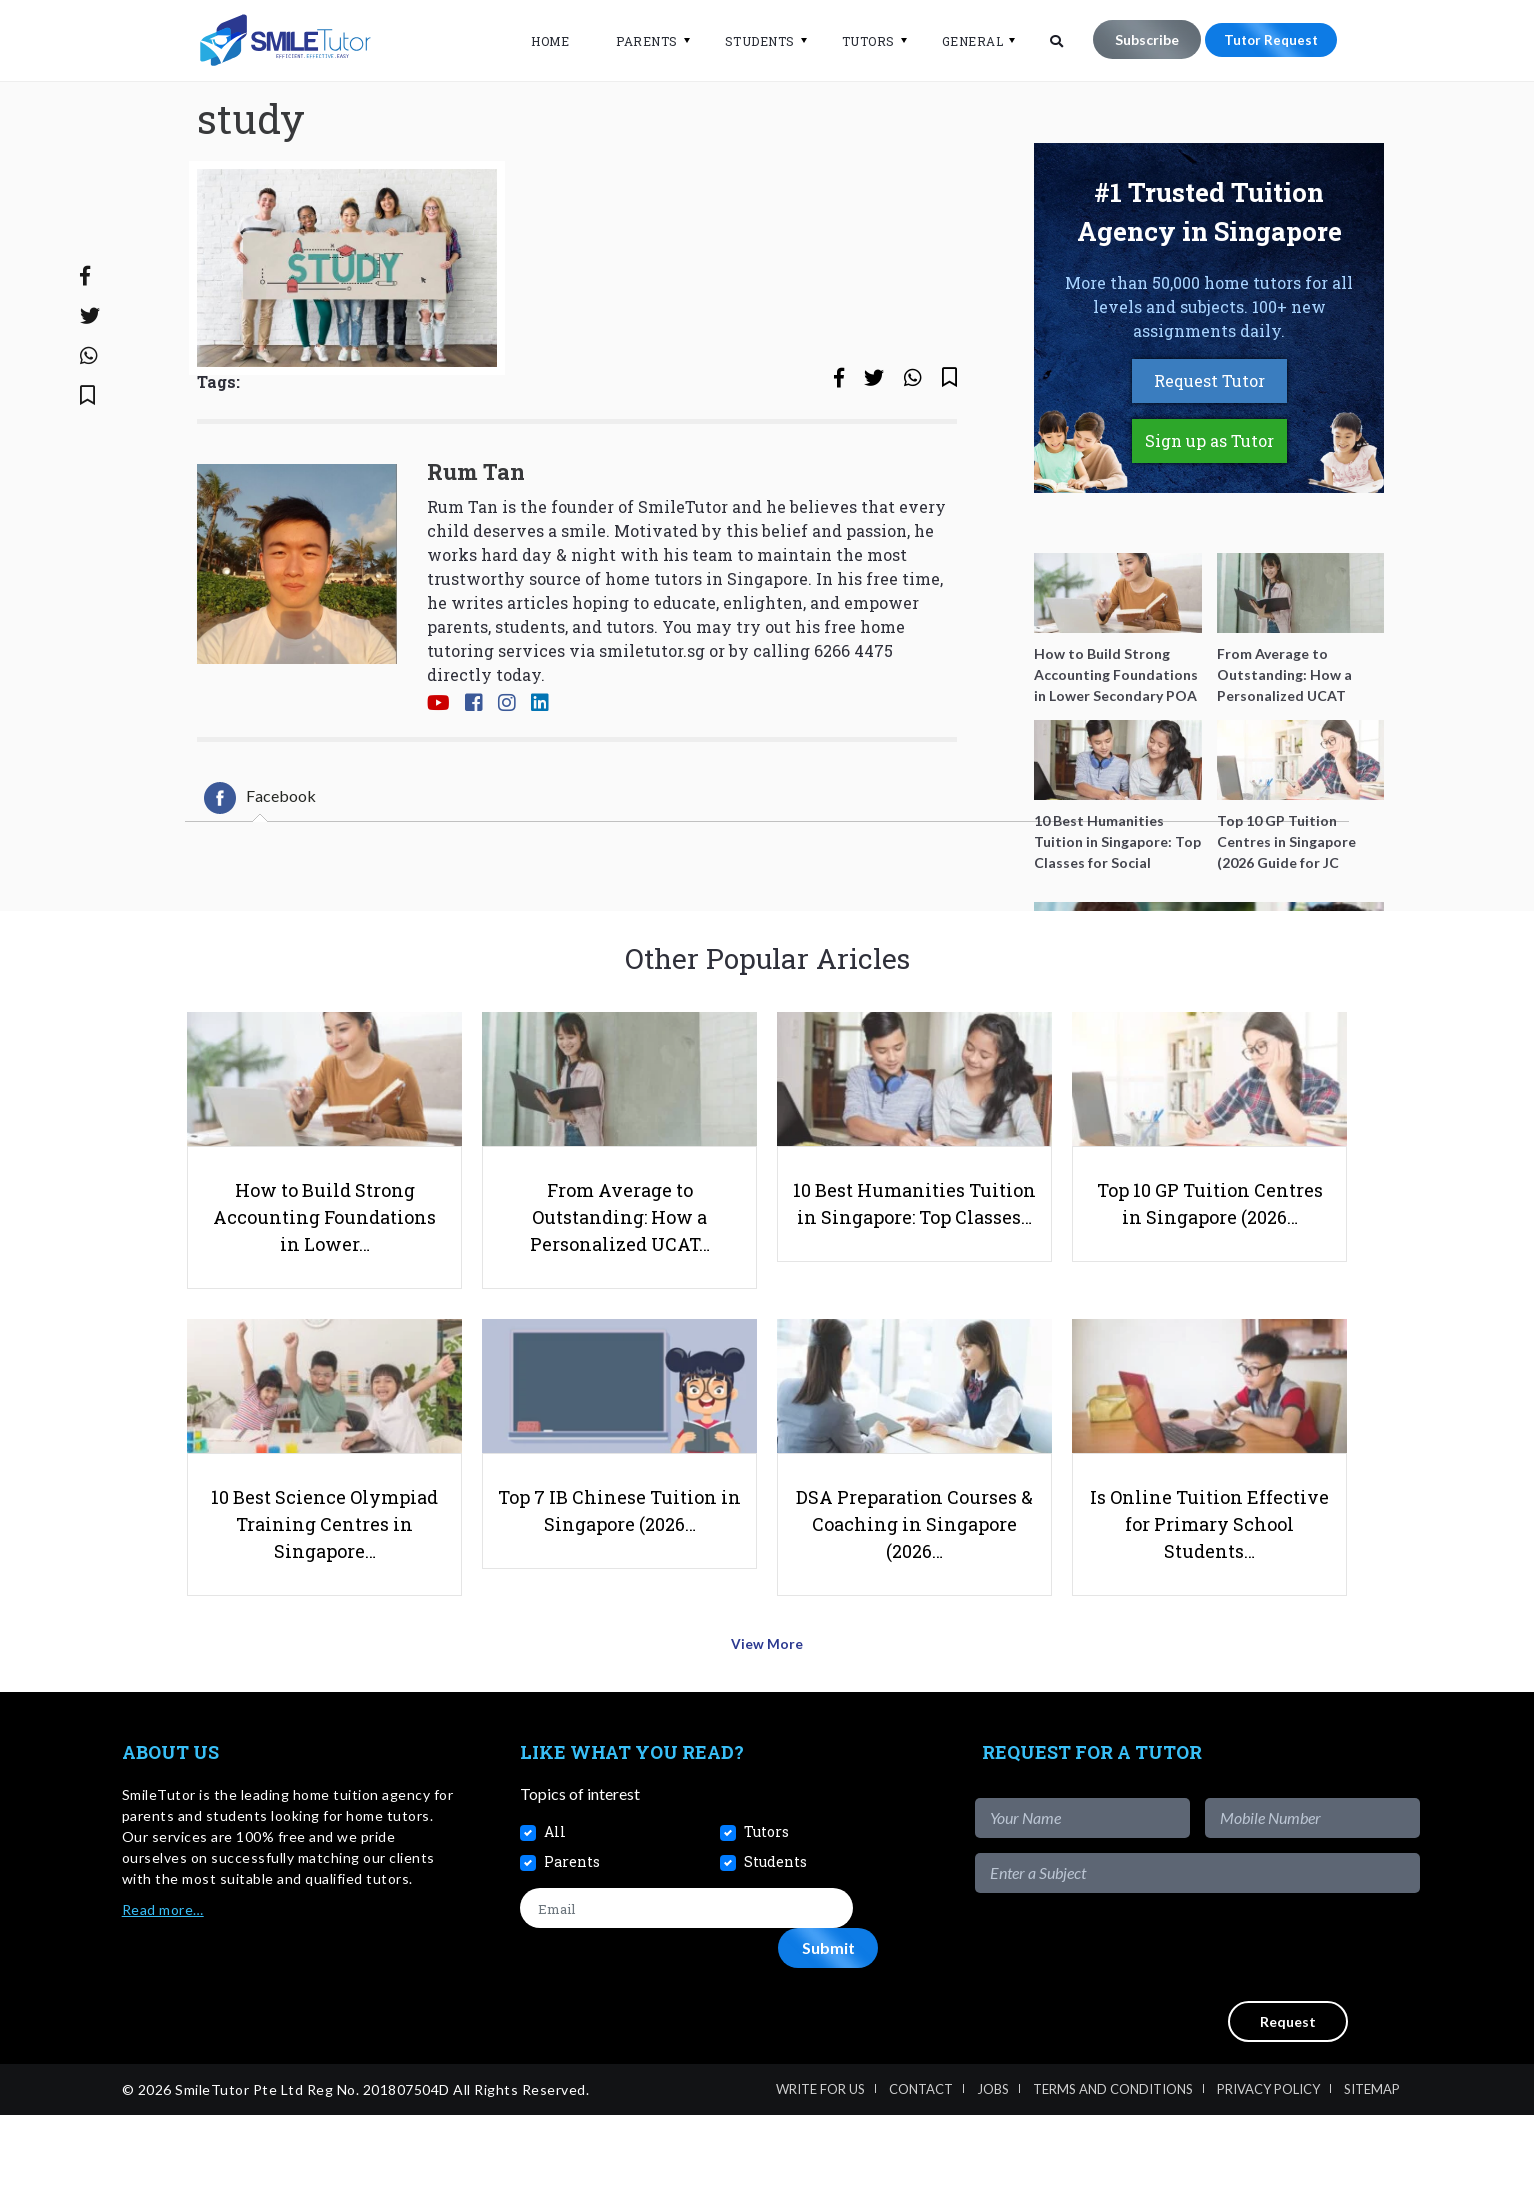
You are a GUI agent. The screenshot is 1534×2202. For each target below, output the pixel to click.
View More (767, 1736)
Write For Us (820, 2176)
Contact (921, 2176)
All (555, 1918)
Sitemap (1372, 2176)
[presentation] (1268, 2033)
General (963, 41)
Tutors (858, 41)
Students (750, 41)
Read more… (163, 1995)
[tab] (260, 863)
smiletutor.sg (652, 716)
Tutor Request (1266, 39)
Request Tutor (1209, 446)
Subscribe (1137, 39)
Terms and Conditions (1113, 2176)
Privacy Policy (1268, 2176)
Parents (637, 41)
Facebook (260, 863)
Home (540, 41)
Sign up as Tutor (1209, 506)
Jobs (993, 2176)
